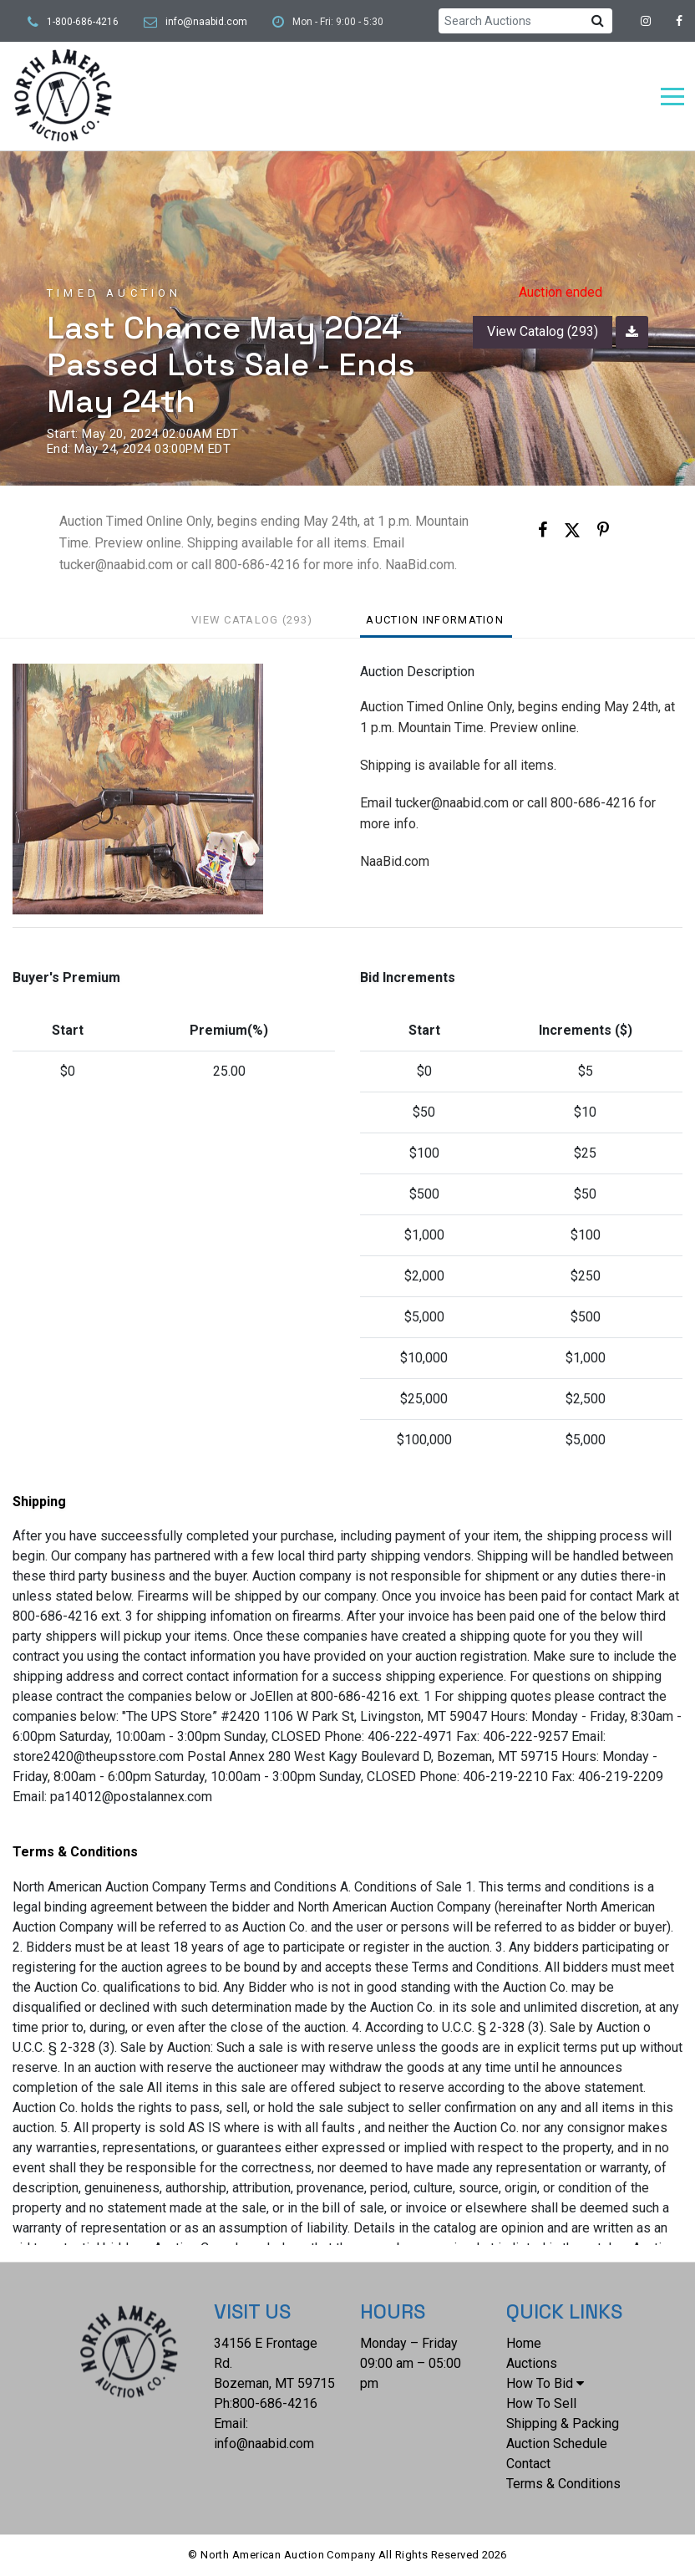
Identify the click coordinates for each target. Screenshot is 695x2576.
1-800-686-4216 (83, 22)
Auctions (531, 2363)
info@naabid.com (206, 22)
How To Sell (541, 2403)
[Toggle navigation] (672, 97)
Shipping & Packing (562, 2423)
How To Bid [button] (545, 2383)
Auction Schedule (556, 2443)
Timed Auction (114, 293)
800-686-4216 (274, 2403)
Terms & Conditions (563, 2484)
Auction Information (435, 619)
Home (523, 2343)
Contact (528, 2464)
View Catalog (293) (542, 331)
